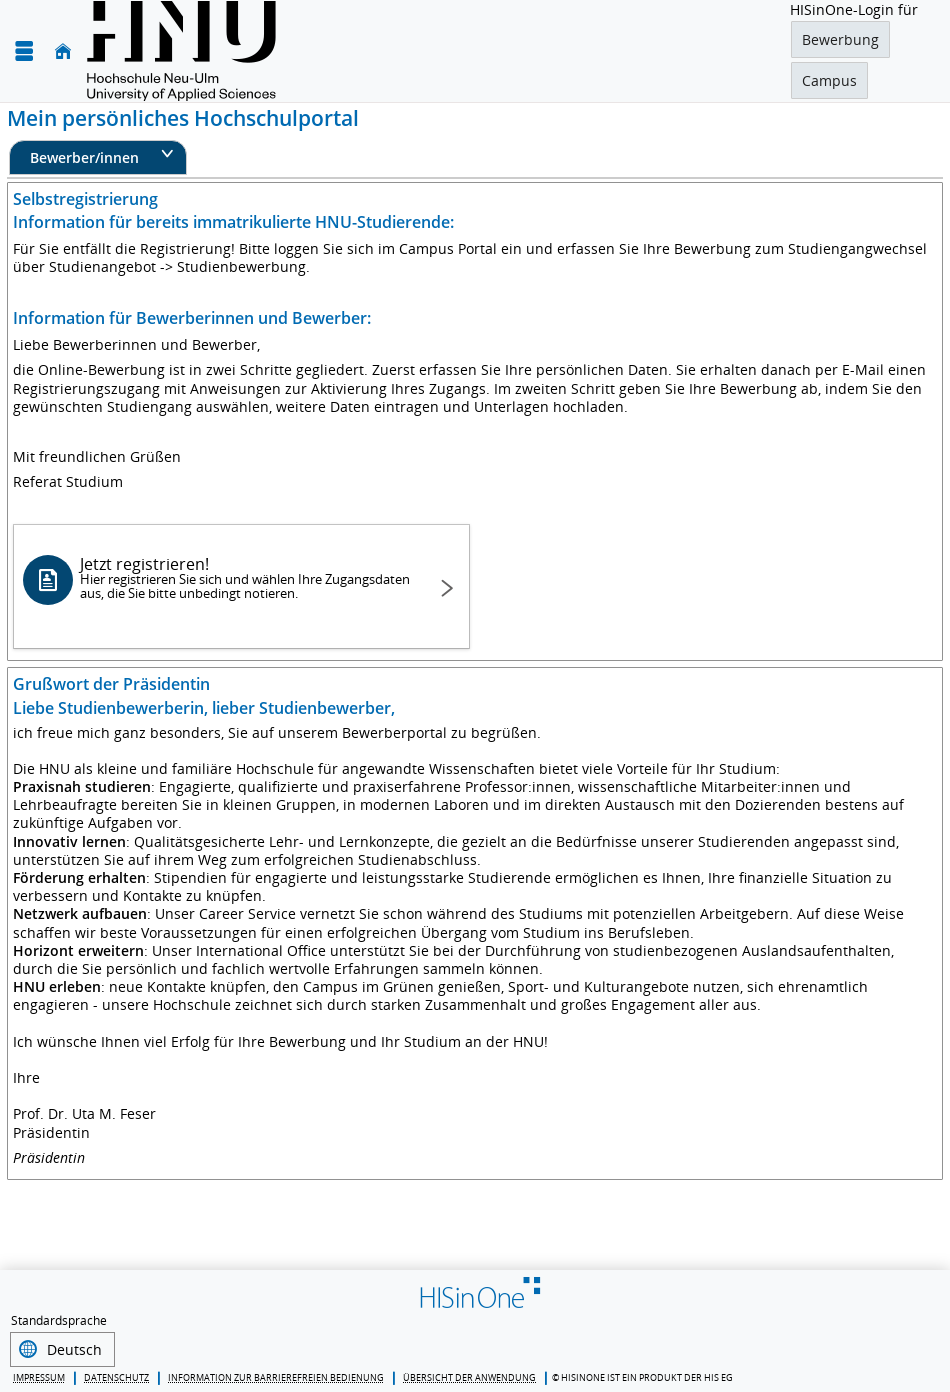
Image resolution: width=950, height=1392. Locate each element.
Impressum (39, 1375)
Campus (829, 80)
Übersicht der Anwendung (469, 1375)
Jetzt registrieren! (245, 577)
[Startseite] (63, 51)
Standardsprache (59, 1321)
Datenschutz (116, 1375)
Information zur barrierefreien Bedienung (276, 1375)
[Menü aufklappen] (24, 51)
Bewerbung (840, 39)
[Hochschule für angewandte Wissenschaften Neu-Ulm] (181, 51)
